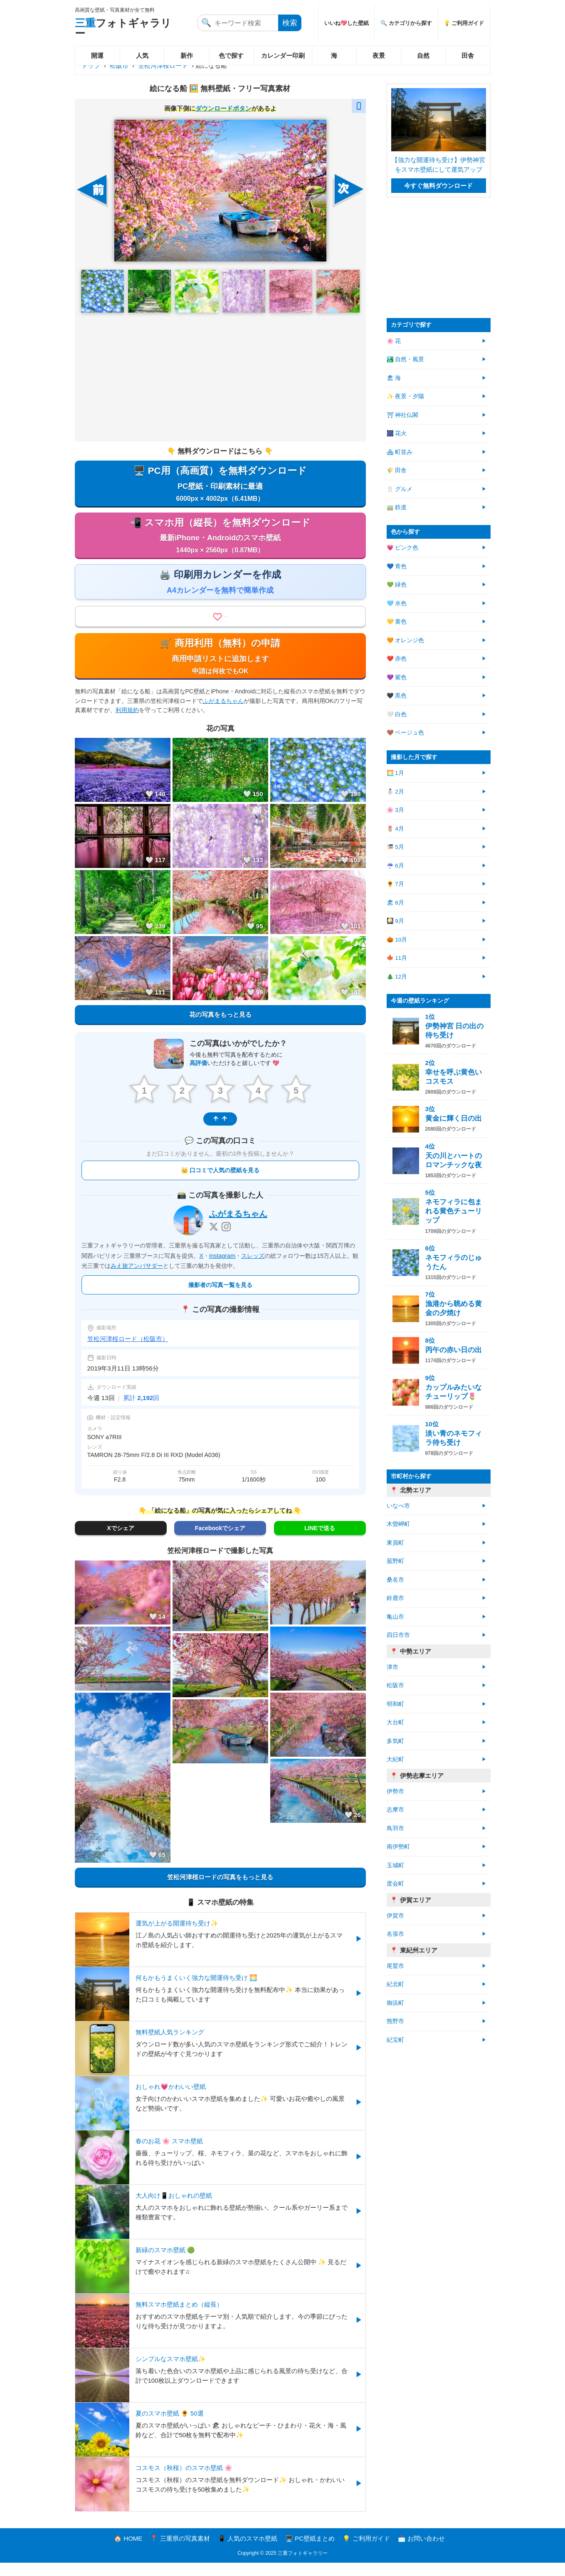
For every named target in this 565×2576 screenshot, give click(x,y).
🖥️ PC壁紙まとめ (310, 2551)
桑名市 (395, 1580)
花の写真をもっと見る (220, 1029)
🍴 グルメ (400, 489)
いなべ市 (398, 1506)
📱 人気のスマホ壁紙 (247, 2551)
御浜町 (395, 2003)
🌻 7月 (395, 884)
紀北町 (395, 1984)
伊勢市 (395, 1791)
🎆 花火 (397, 433)
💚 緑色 (397, 585)
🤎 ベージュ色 (405, 733)
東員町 (395, 1543)
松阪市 (119, 65)
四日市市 (398, 1635)
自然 (423, 55)
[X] (213, 1240)
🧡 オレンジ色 (405, 640)
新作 (186, 55)
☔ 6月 (395, 866)
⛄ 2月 (395, 792)
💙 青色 (397, 566)
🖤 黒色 (397, 696)
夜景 (379, 55)
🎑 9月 (395, 921)
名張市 (395, 1934)
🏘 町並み (400, 452)
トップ (90, 65)
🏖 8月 (395, 903)
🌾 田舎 (397, 470)
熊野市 (395, 2021)
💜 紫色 (397, 677)
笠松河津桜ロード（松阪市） (127, 1352)
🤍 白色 (397, 714)
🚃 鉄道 (397, 507)
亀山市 (395, 1617)
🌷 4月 (395, 829)
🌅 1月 (395, 773)
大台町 (395, 1722)
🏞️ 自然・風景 (405, 359)
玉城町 (395, 1865)
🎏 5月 (395, 847)
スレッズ (252, 1269)
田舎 (467, 55)
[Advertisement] (220, 377)
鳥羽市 (395, 1828)
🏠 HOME (128, 2551)
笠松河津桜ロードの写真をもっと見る (220, 1890)
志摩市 (395, 1810)
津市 (392, 1667)
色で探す (231, 55)
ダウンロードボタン (223, 108)
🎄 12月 (397, 977)
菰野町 (395, 1561)
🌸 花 (394, 341)
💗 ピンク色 (403, 548)
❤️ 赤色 (397, 659)
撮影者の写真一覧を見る (220, 1298)
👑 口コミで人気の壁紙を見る (220, 1184)
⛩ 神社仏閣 (403, 415)
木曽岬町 (398, 1524)
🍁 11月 (397, 958)
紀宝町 (395, 2040)
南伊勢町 (398, 1847)
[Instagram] (226, 1240)
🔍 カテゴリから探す (406, 23)
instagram (222, 1269)
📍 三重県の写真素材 (180, 2551)
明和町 (395, 1704)
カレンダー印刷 (283, 55)
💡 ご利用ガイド (464, 23)
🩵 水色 (397, 603)
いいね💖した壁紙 (346, 23)
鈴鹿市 (395, 1598)
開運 (97, 55)
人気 (142, 55)
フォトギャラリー (123, 28)
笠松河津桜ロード (163, 65)
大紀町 (395, 1759)
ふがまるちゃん (223, 716)
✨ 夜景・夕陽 (405, 396)
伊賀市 (395, 1916)
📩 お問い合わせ (421, 2551)
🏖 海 (394, 378)
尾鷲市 (395, 1966)
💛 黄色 (397, 622)
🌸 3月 (395, 810)
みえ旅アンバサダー (137, 1279)
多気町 (395, 1741)
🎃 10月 (397, 940)
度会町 (395, 1884)
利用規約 (127, 725)
